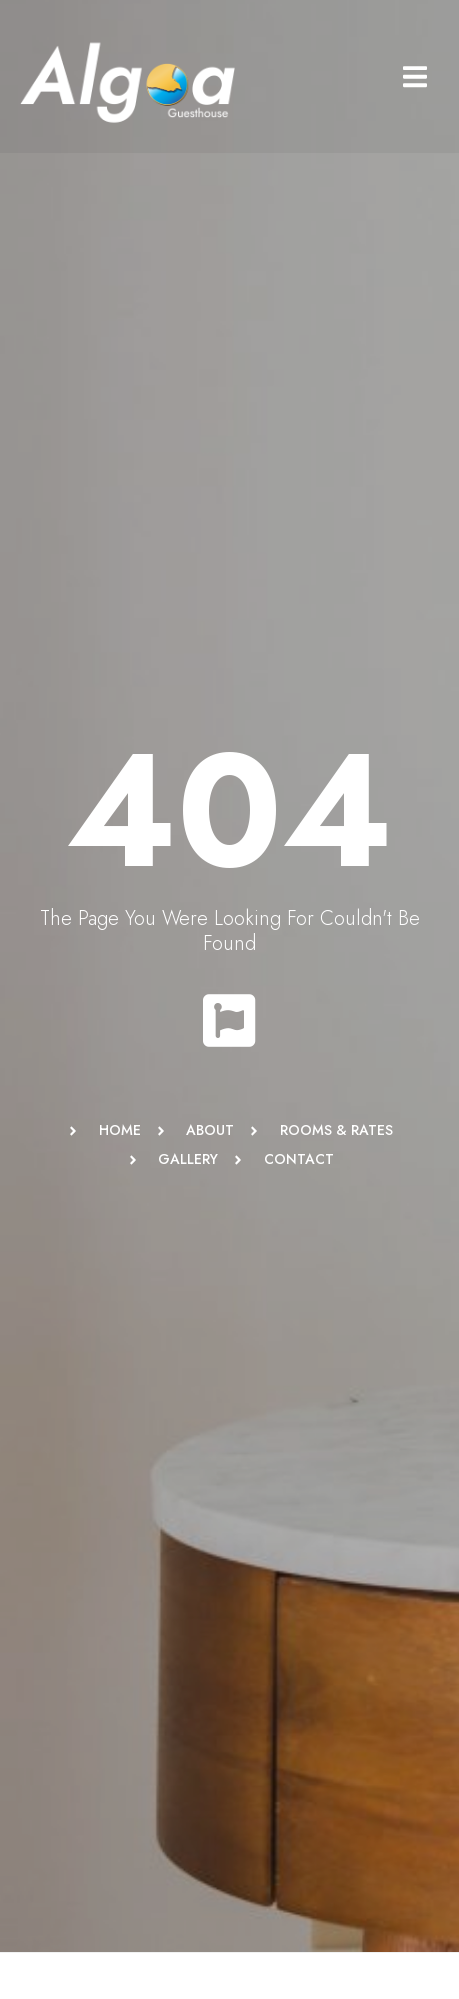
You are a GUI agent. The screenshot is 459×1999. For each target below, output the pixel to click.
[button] (414, 76)
